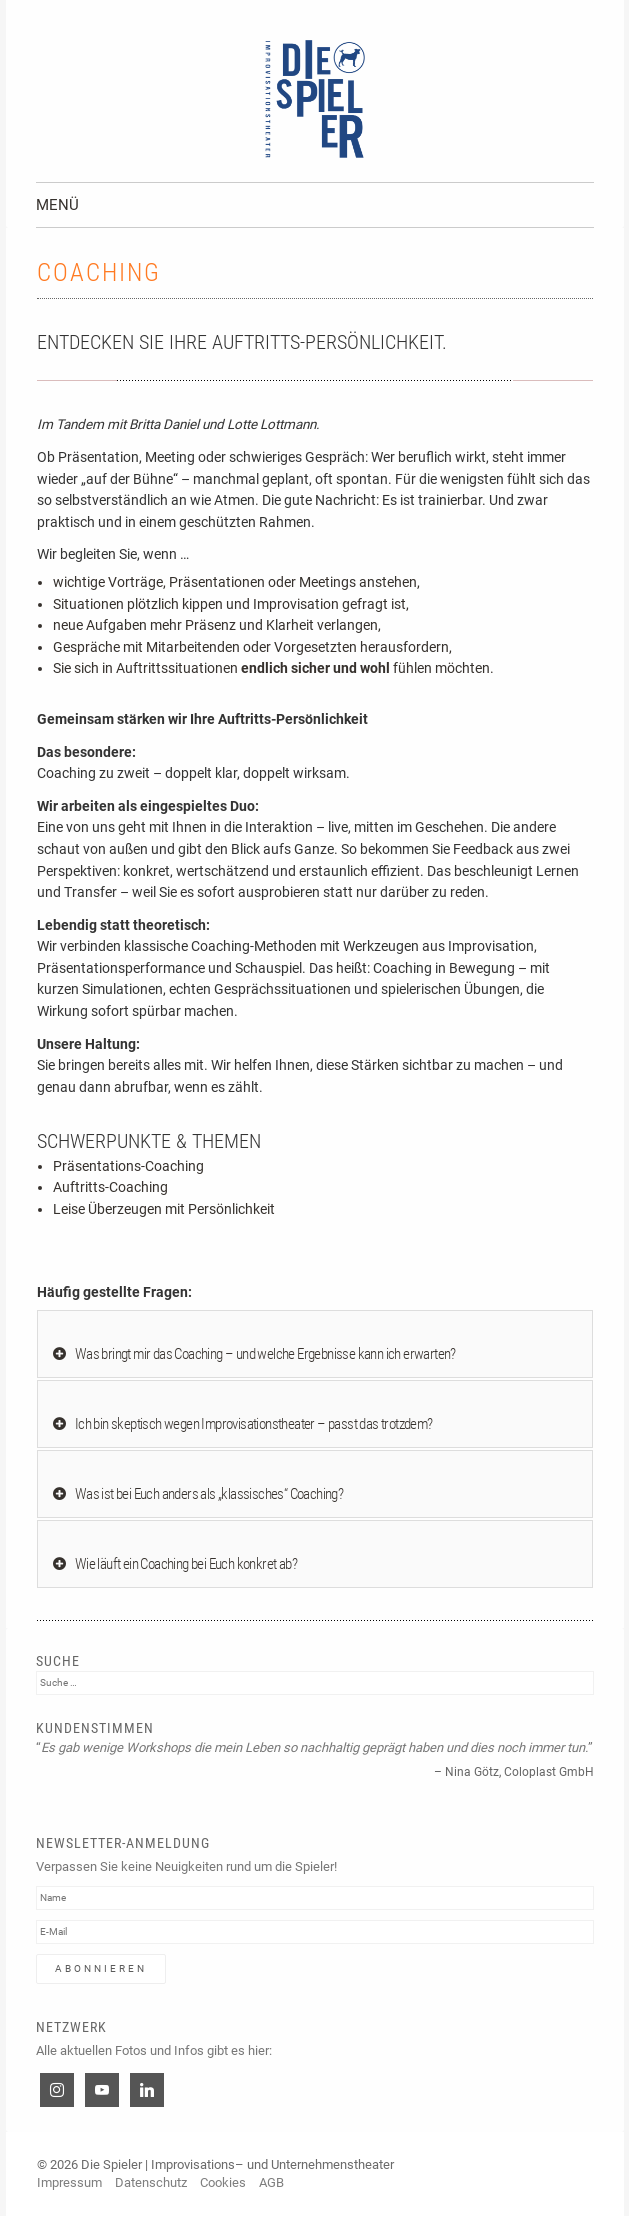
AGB (271, 2182)
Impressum (69, 2182)
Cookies (223, 2182)
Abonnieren (101, 1968)
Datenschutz (151, 2182)
